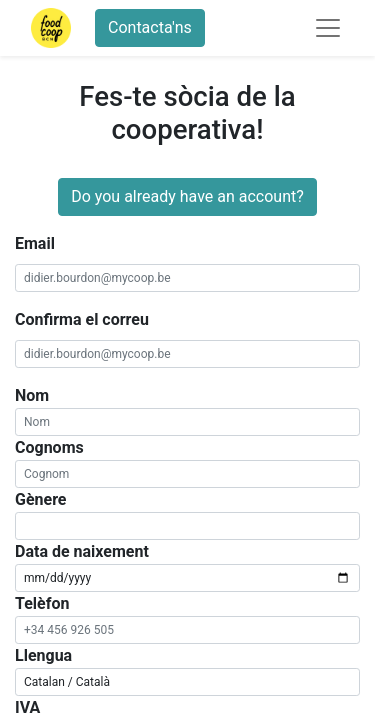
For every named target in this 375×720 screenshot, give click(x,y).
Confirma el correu (82, 319)
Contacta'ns (150, 27)
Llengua (43, 655)
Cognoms (49, 447)
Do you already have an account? (187, 196)
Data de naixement (82, 551)
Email (35, 243)
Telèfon (42, 603)
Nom (32, 395)
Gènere (41, 499)
